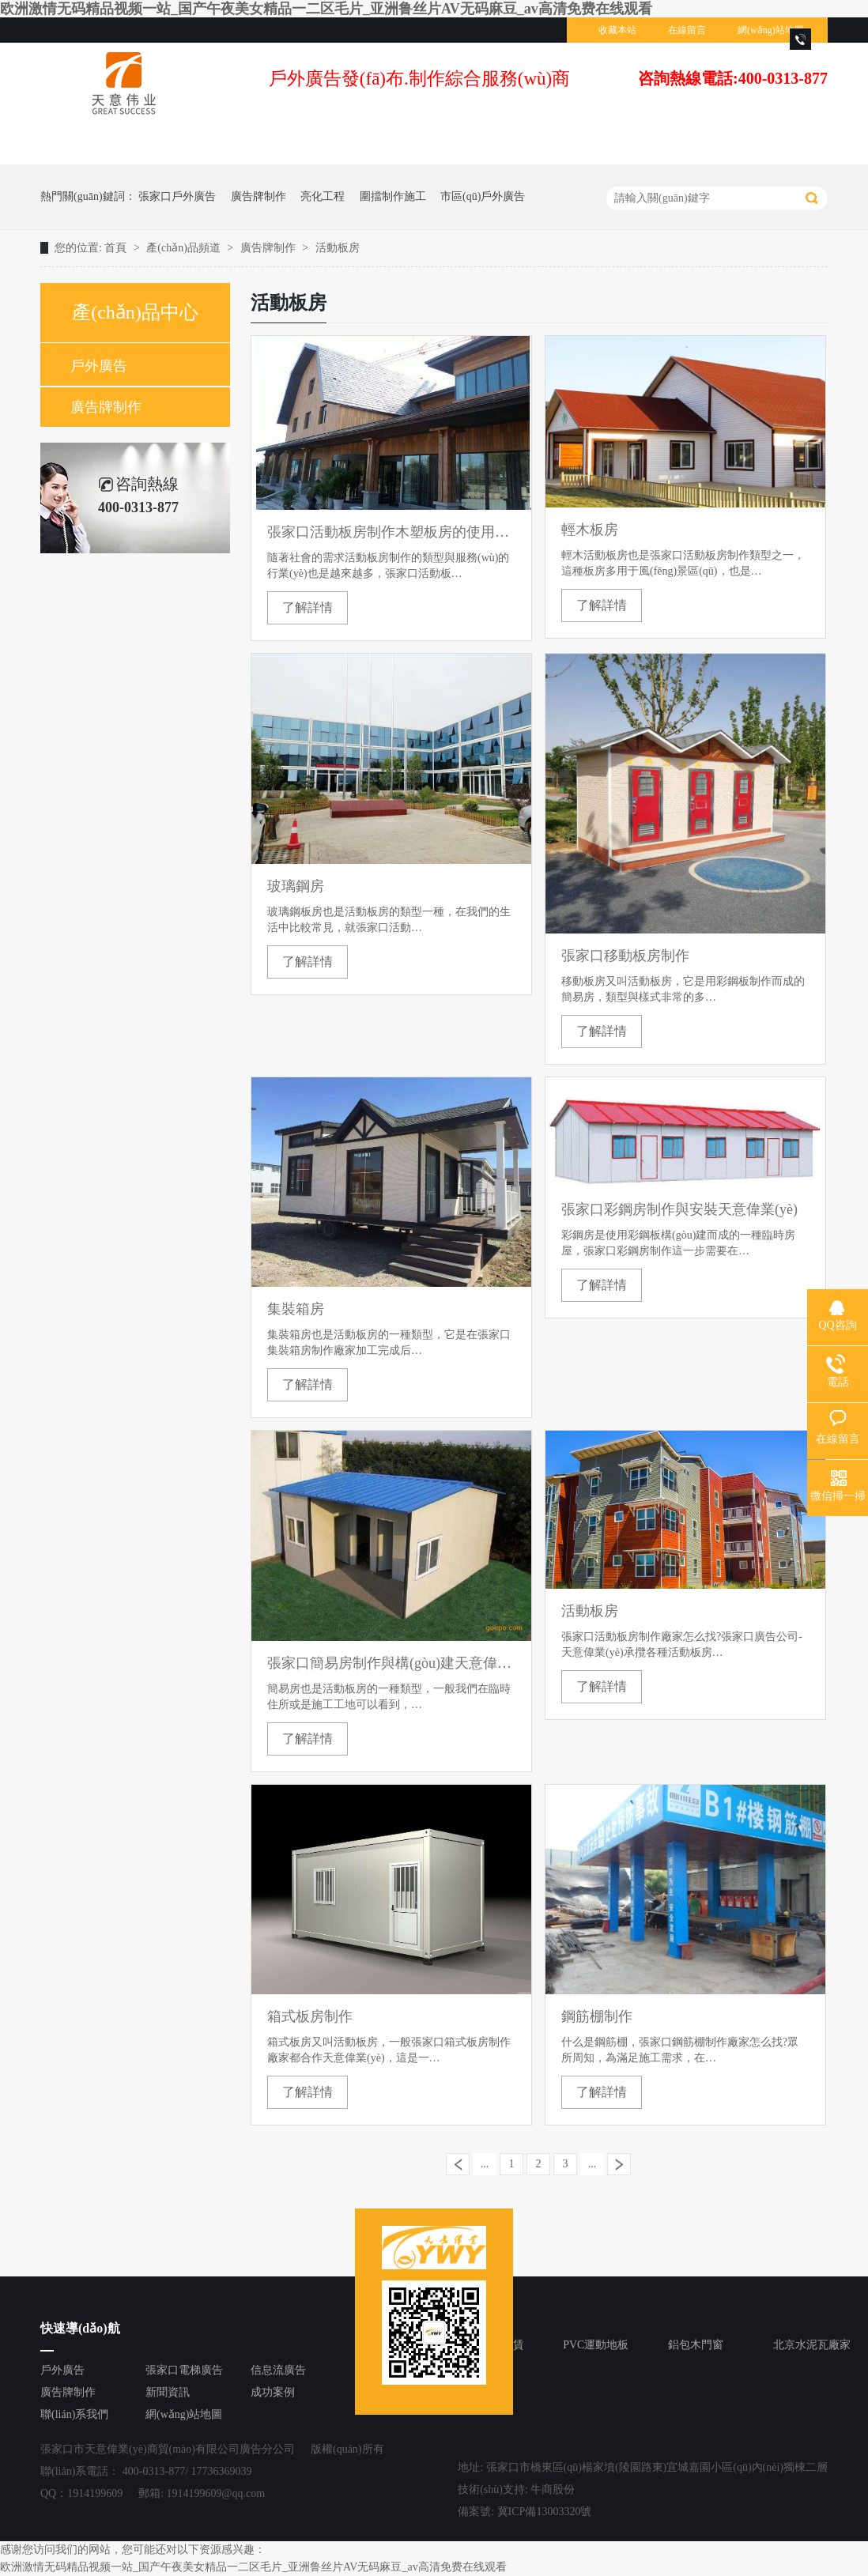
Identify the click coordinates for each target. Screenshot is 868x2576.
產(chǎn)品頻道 (184, 248)
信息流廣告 (278, 2370)
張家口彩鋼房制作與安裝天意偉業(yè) (679, 1209)
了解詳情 (307, 607)
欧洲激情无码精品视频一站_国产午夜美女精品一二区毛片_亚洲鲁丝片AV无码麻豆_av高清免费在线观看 (326, 9)
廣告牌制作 (258, 196)
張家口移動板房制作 (625, 956)
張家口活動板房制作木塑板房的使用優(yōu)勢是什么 (391, 532)
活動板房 (337, 248)
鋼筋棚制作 (596, 2016)
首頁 (117, 248)
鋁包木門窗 (695, 2345)
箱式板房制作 (310, 2016)
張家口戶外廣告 (177, 196)
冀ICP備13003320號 (544, 2512)
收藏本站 (617, 30)
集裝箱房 (295, 1309)
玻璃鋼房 (295, 886)
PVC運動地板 (595, 2345)
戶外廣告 (98, 366)
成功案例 (273, 2392)
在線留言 (687, 30)
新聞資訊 (167, 2392)
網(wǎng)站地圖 (771, 30)
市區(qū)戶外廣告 (482, 196)
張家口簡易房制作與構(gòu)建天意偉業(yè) (391, 1663)
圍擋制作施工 (393, 196)
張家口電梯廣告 (184, 2370)
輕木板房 (589, 529)
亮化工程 (322, 196)
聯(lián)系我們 (74, 2414)
